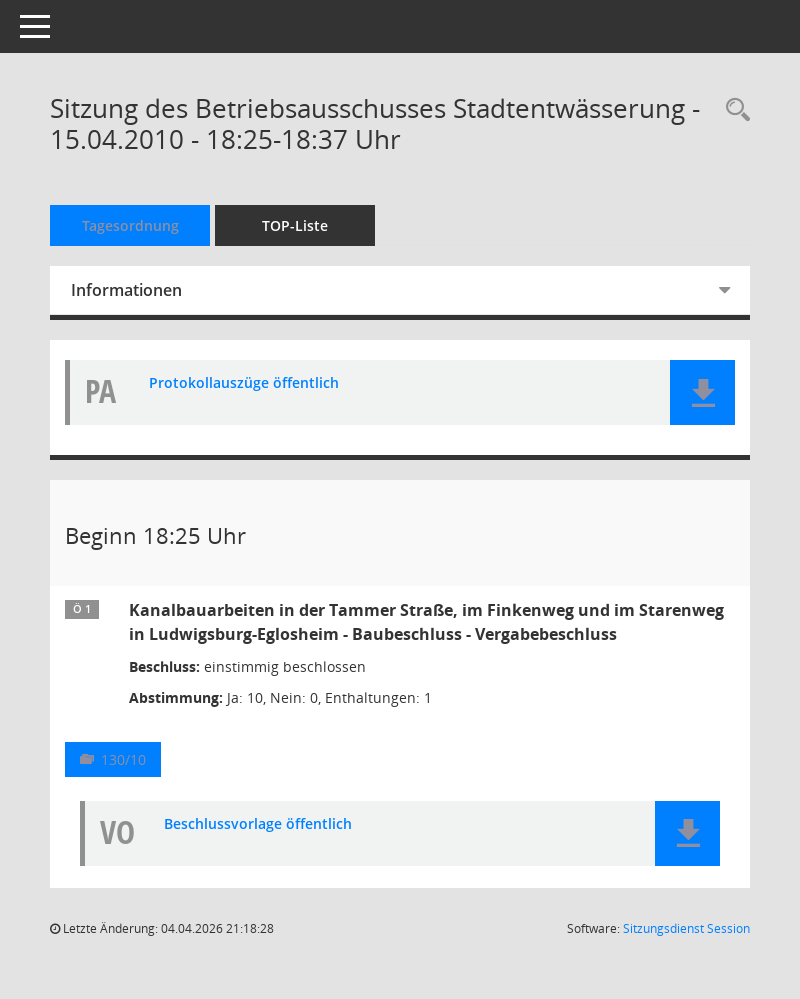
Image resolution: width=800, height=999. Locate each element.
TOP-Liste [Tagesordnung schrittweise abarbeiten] (295, 225)
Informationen (126, 290)
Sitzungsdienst (686, 928)
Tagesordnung (130, 225)
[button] (702, 392)
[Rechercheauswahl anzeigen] (733, 110)
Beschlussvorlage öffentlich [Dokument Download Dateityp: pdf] (258, 824)
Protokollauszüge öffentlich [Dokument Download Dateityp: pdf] (244, 383)
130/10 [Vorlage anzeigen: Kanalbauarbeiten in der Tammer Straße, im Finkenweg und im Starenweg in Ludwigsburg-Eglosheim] (123, 759)
